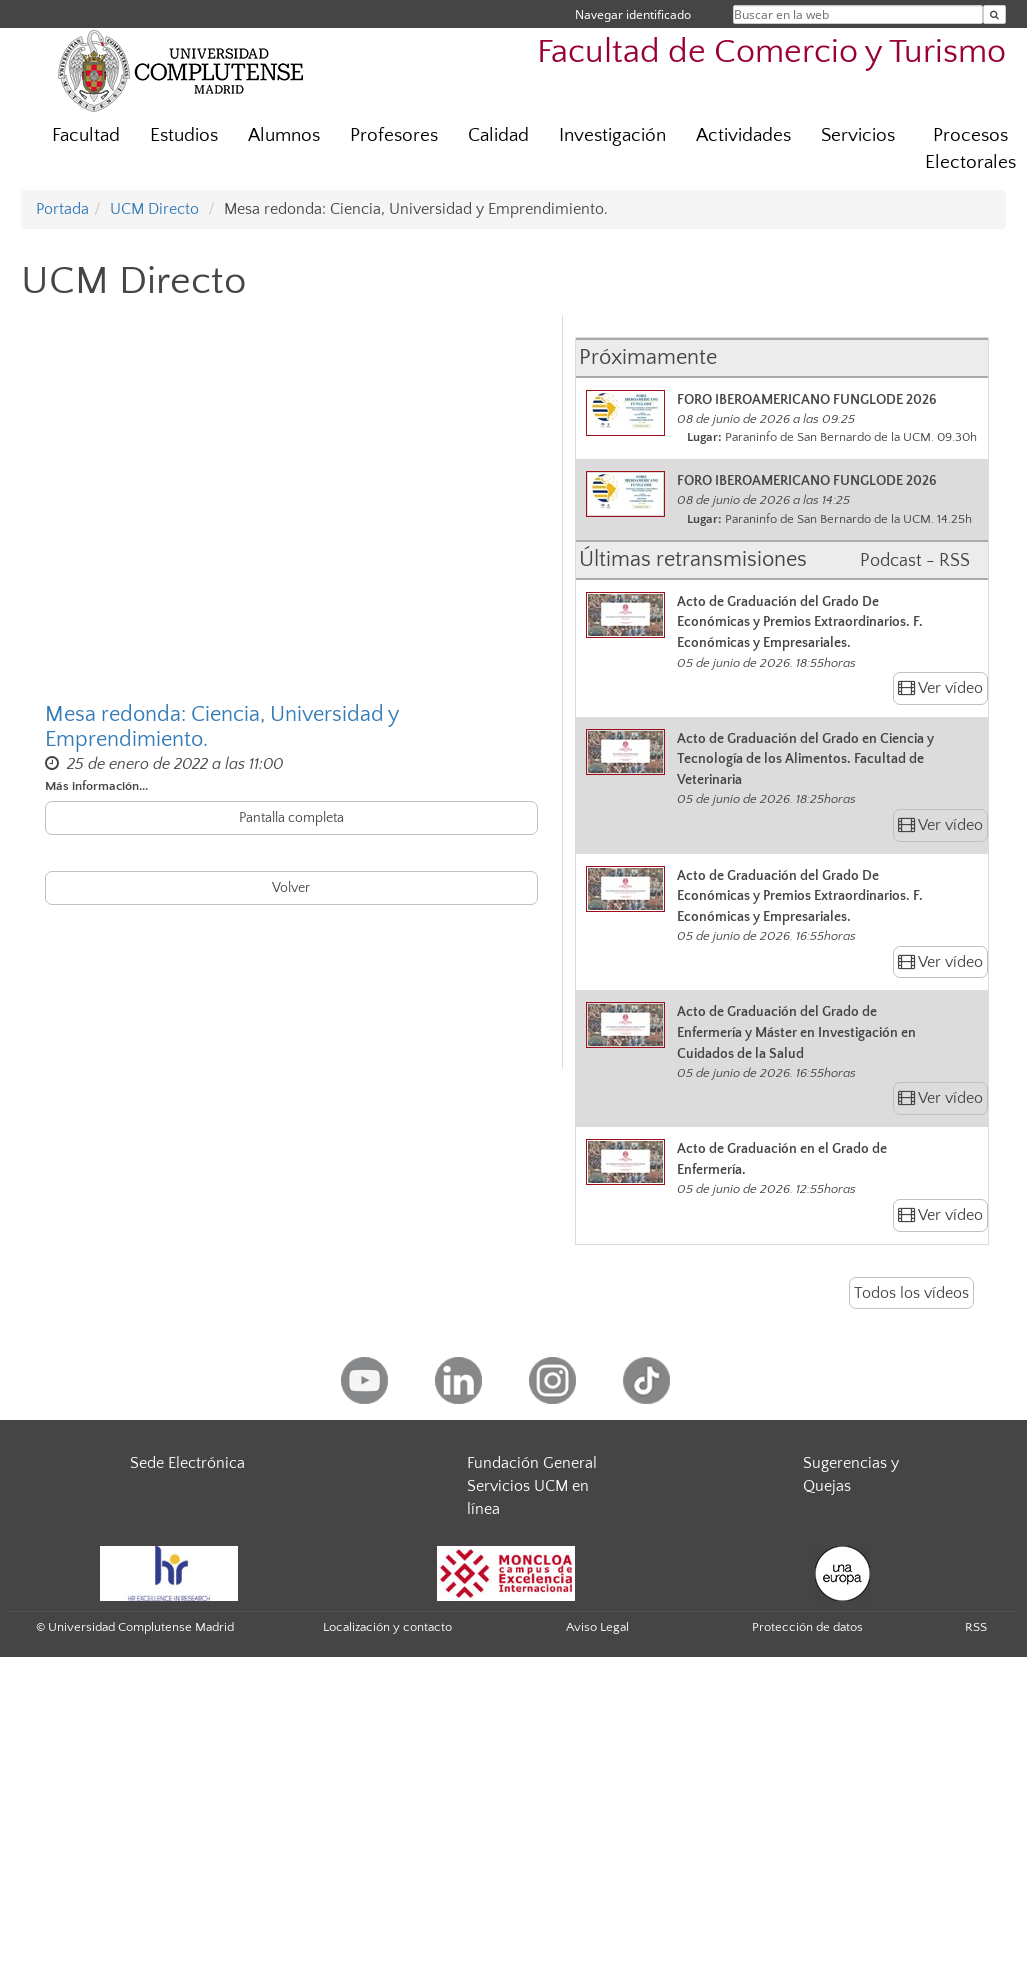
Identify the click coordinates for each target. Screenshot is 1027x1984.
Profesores (394, 135)
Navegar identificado (633, 14)
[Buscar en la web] (994, 14)
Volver (291, 888)
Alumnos (284, 135)
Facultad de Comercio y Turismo (771, 52)
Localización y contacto (387, 1627)
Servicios (858, 135)
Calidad (498, 135)
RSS (976, 1627)
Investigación (612, 135)
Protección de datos (807, 1627)
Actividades (743, 135)
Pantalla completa (291, 818)
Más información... (96, 786)
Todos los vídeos (911, 1293)
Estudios (184, 135)
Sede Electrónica (187, 1463)
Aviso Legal (597, 1627)
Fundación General (532, 1463)
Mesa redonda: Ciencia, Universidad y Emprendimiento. (221, 727)
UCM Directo (154, 209)
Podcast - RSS (915, 561)
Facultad (86, 135)
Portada (62, 209)
